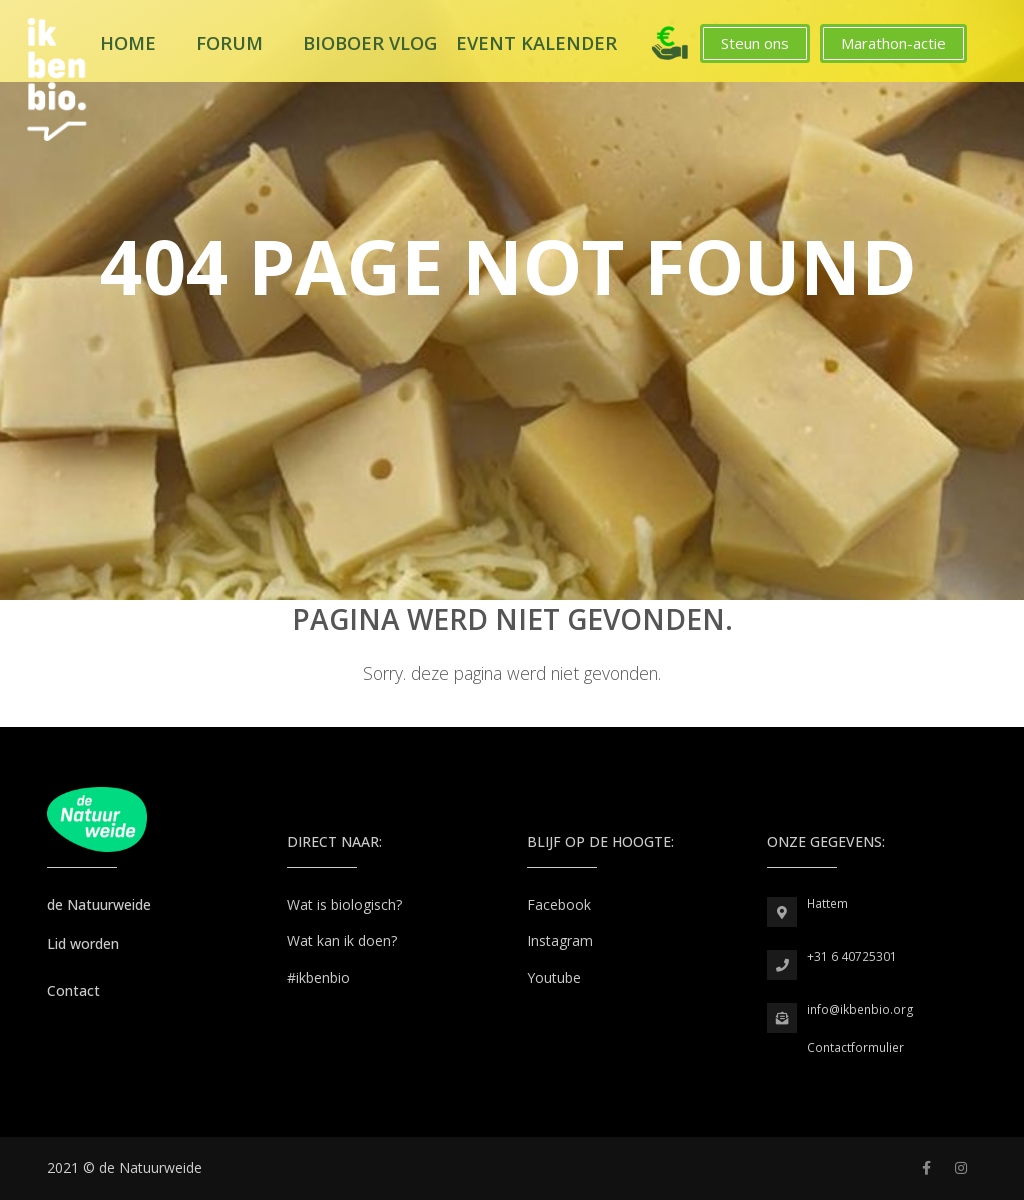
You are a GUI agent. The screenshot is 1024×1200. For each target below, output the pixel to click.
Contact (73, 990)
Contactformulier (855, 1047)
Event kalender (536, 43)
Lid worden (83, 943)
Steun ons (755, 43)
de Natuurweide (99, 904)
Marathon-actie (893, 43)
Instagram (560, 940)
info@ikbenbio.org (860, 1009)
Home (128, 43)
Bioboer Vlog (370, 43)
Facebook (559, 904)
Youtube (554, 977)
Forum (229, 43)
